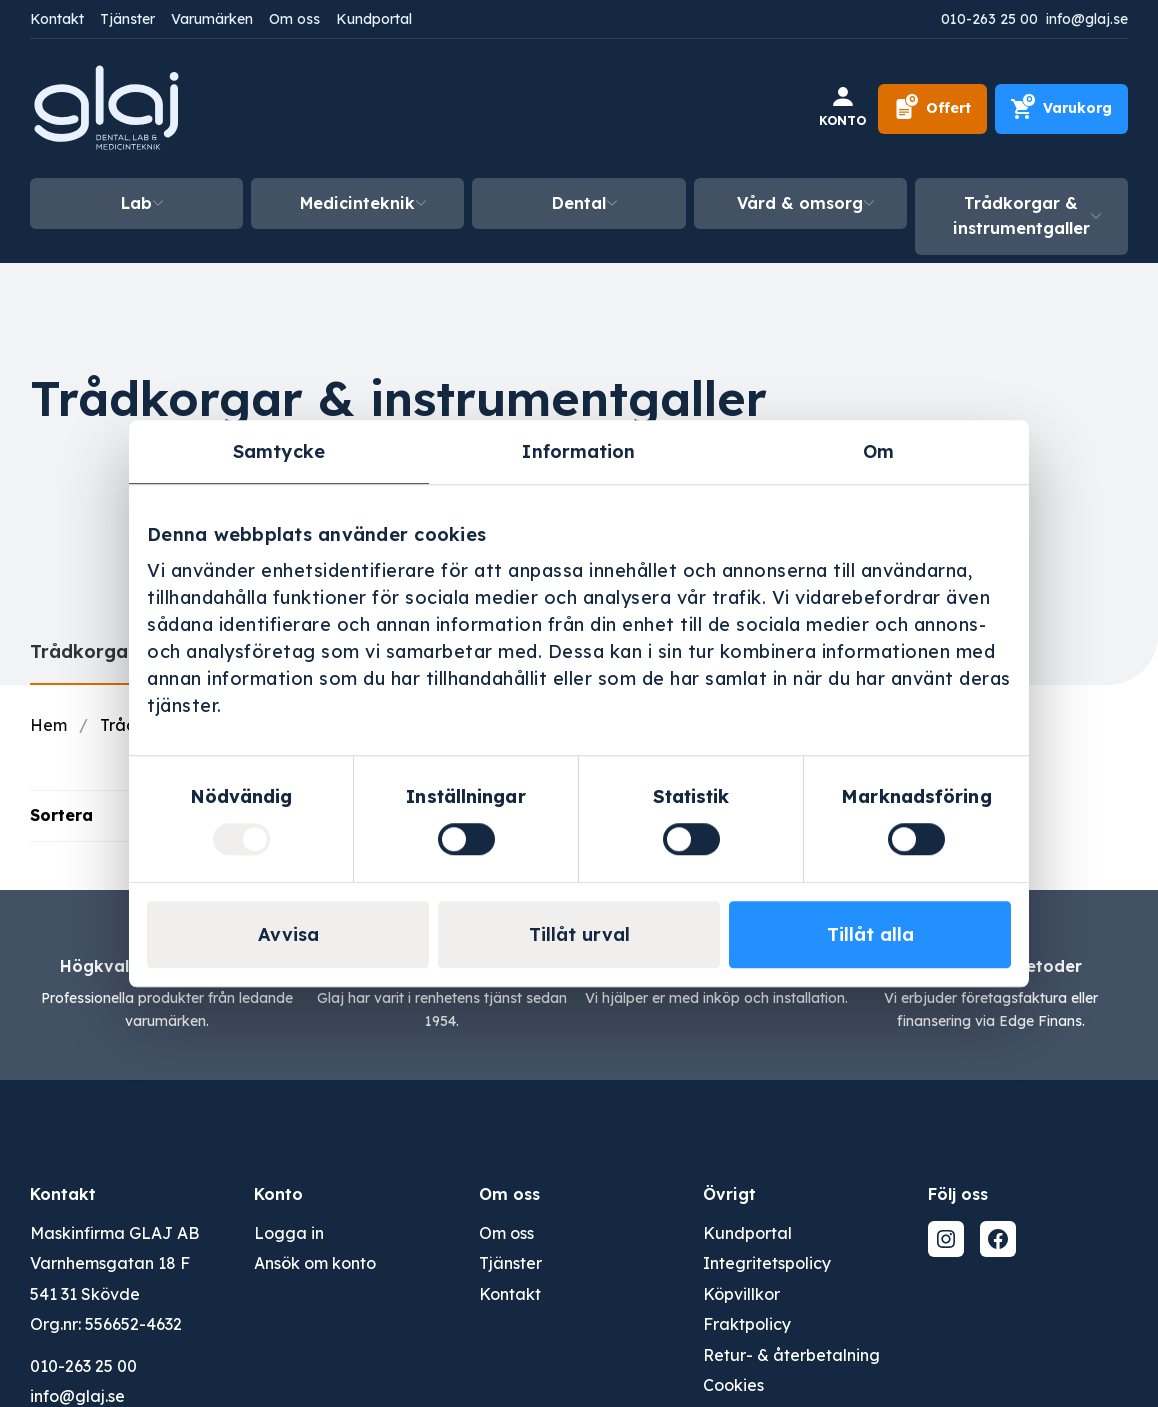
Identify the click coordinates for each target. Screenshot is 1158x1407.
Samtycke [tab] (279, 451)
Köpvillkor (741, 1294)
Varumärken (212, 19)
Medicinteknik (357, 203)
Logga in (289, 1233)
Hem (48, 725)
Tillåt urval (579, 934)
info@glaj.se (1087, 19)
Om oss (294, 19)
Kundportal (374, 19)
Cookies (733, 1385)
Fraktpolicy (747, 1324)
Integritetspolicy (767, 1263)
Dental (579, 203)
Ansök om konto (315, 1263)
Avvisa (288, 934)
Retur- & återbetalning (791, 1355)
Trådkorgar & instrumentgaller (1021, 216)
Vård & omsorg (800, 203)
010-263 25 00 (989, 19)
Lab (136, 203)
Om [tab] (878, 451)
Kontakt (57, 19)
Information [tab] (578, 451)
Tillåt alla (870, 934)
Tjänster (127, 19)
